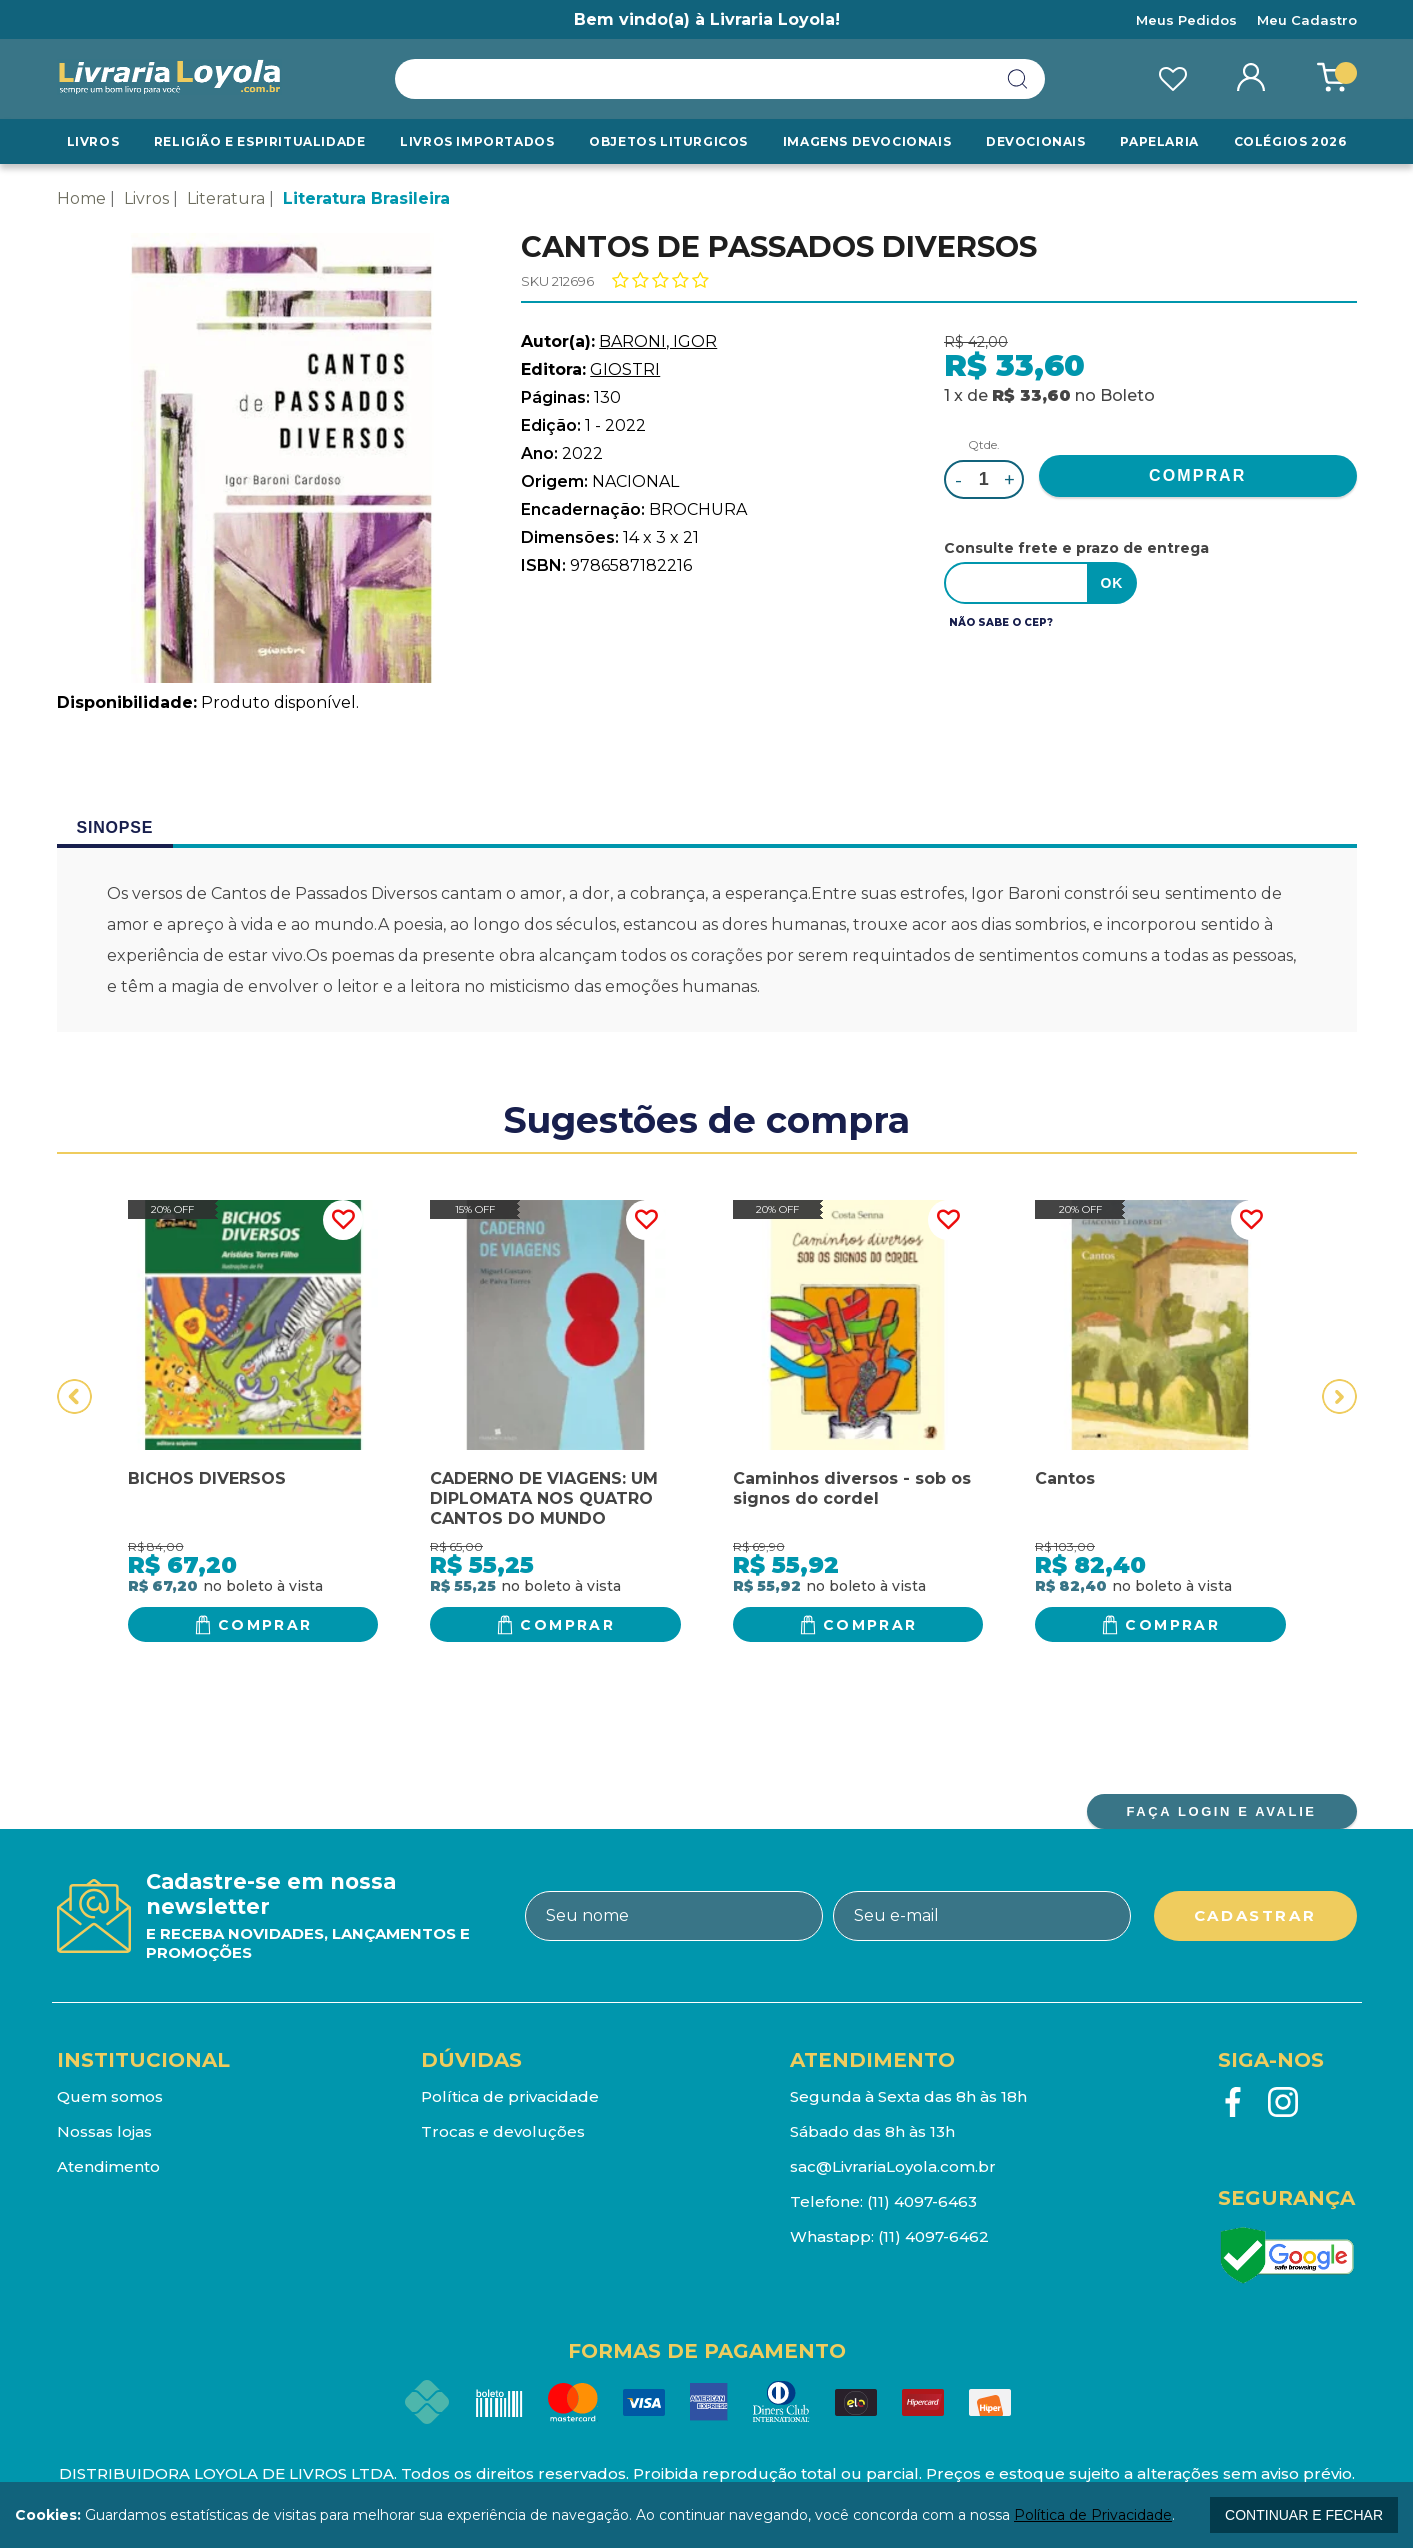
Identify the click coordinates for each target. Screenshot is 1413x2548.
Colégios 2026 (1290, 141)
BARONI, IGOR (658, 341)
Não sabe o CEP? (1001, 622)
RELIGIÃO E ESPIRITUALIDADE (260, 141)
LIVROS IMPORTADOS (477, 141)
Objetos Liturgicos (668, 141)
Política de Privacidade (1093, 2515)
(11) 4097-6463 (922, 2201)
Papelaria (1159, 141)
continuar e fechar (1304, 2515)
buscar (1018, 79)
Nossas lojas (104, 2131)
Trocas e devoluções (503, 2131)
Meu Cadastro (1307, 20)
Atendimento (108, 2166)
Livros (93, 141)
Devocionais (1036, 141)
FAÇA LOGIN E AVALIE (1221, 1811)
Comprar (265, 1625)
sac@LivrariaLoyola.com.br (893, 2166)
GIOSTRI (625, 369)
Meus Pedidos (1186, 20)
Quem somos (110, 2096)
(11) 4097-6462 (933, 2236)
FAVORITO (343, 1220)
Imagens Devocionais (867, 141)
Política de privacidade (510, 2096)
